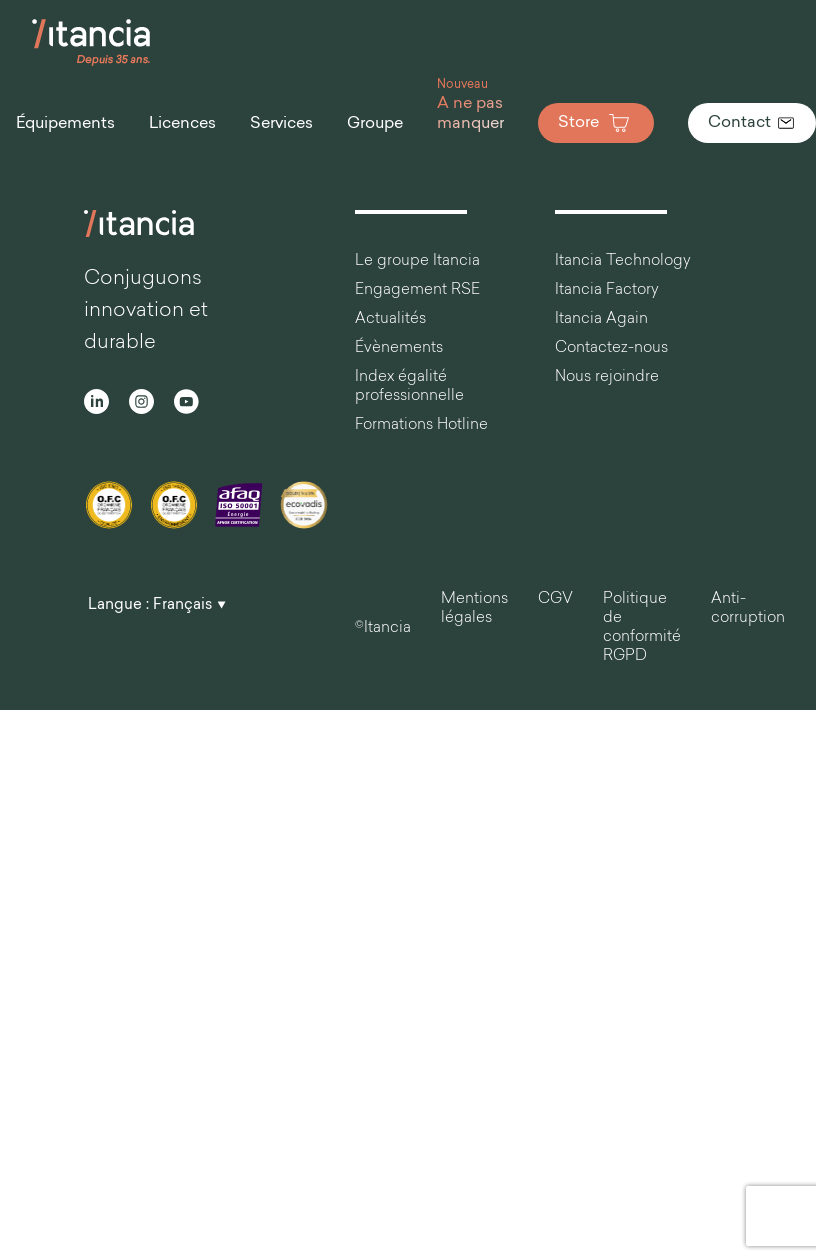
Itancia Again (601, 319)
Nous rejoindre (607, 377)
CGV (555, 599)
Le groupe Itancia (417, 261)
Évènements (399, 348)
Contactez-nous (611, 348)
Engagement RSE (417, 290)
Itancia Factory (607, 290)
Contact (752, 123)
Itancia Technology (623, 261)
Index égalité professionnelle (409, 387)
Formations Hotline (421, 425)
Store (596, 123)
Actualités (390, 319)
